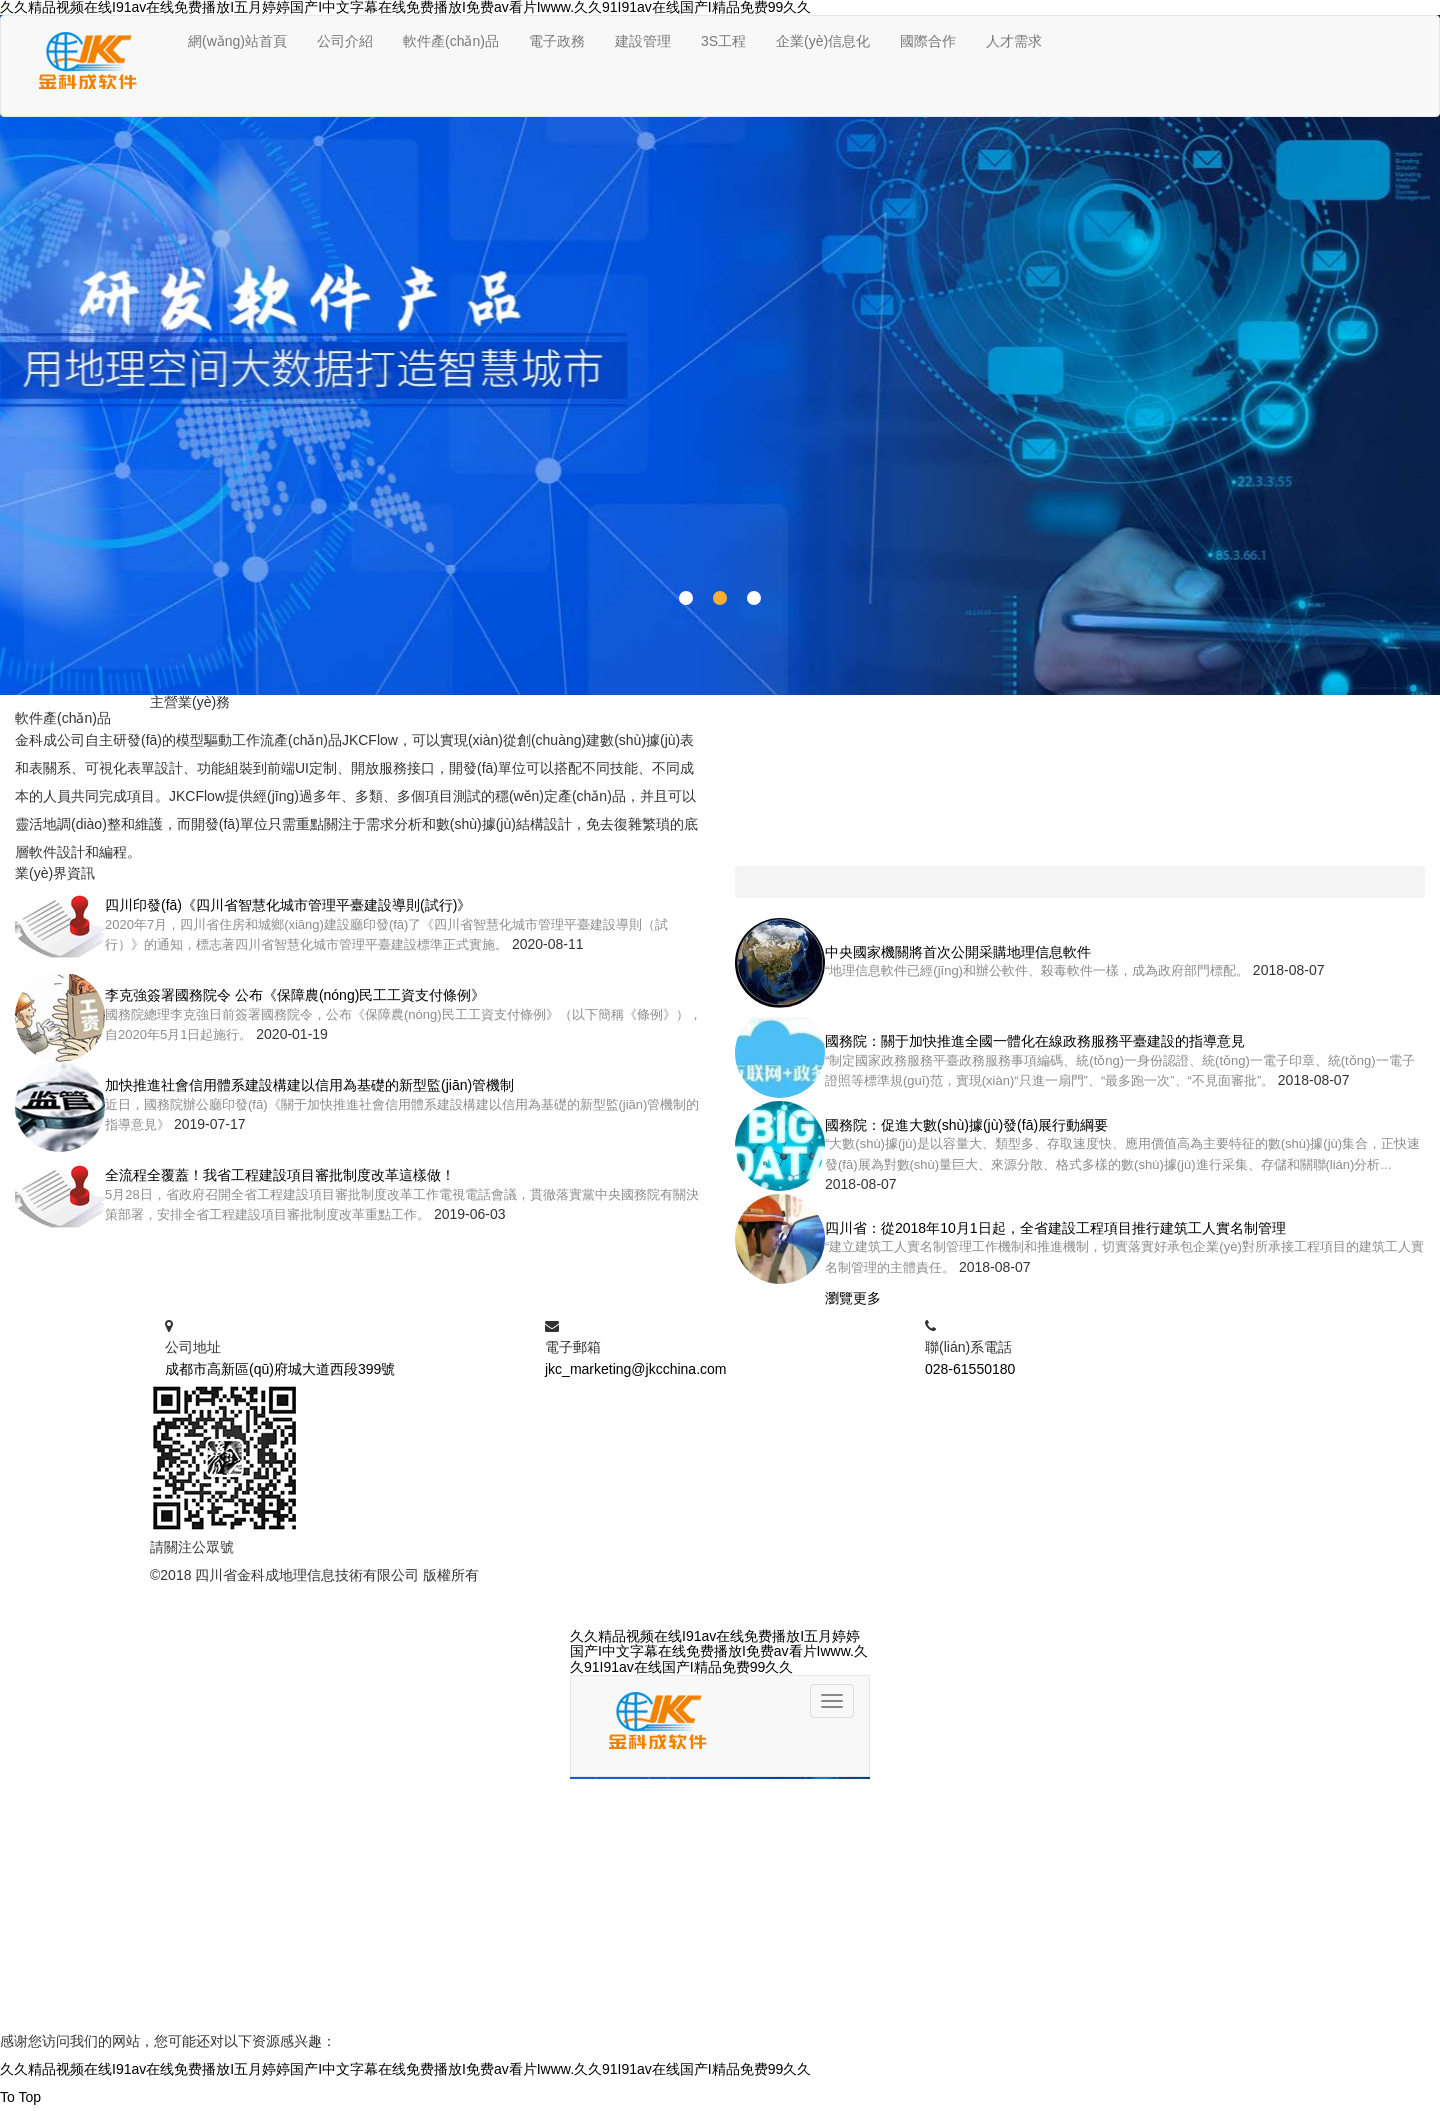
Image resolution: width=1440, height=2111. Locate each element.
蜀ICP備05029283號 (547, 1575)
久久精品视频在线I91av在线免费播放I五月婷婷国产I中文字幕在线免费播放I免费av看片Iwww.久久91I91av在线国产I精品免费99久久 (405, 2069)
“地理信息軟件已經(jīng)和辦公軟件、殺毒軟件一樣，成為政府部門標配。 (1037, 970)
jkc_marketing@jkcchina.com (636, 1369)
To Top (20, 2097)
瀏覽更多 (853, 1298)
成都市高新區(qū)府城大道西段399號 (280, 1369)
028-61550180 (970, 1369)
